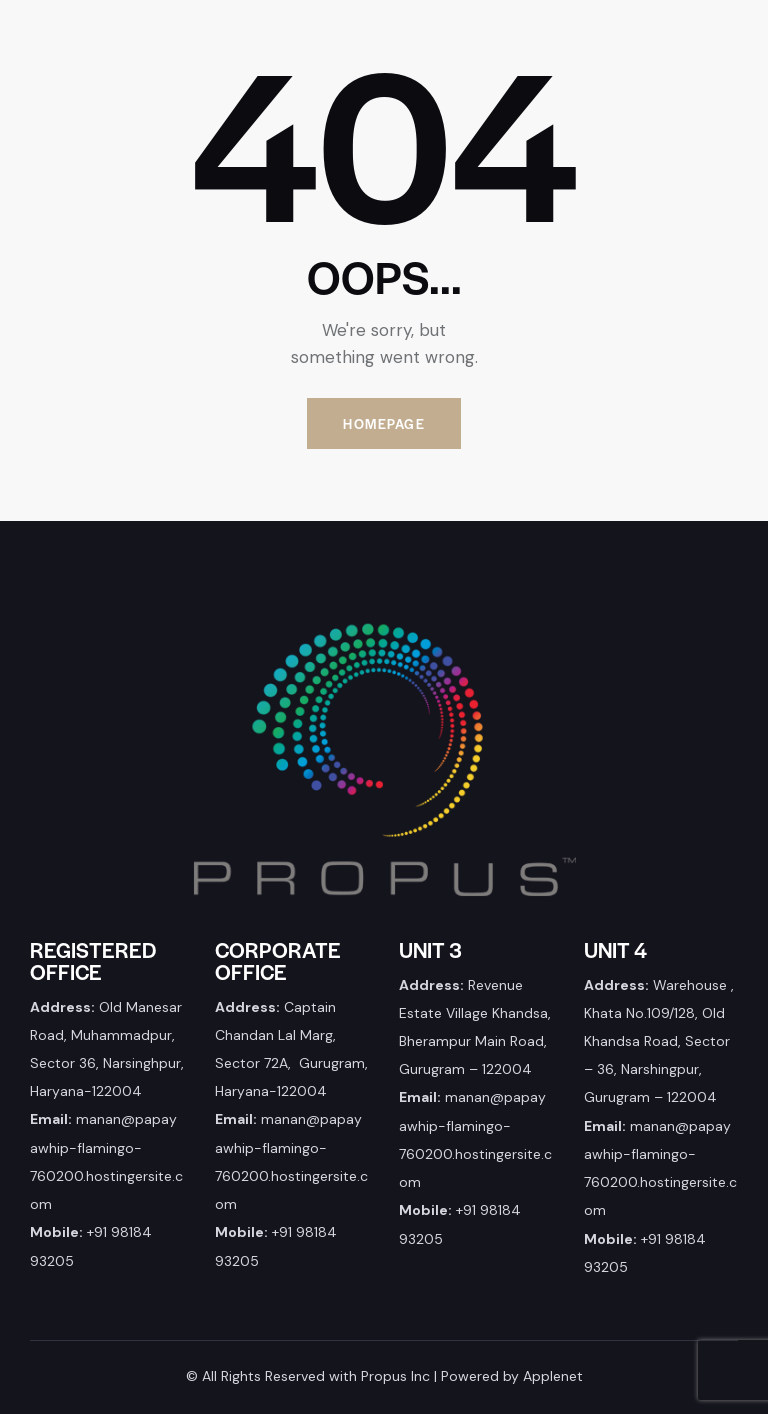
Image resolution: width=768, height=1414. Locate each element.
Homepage (384, 423)
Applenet (553, 1376)
